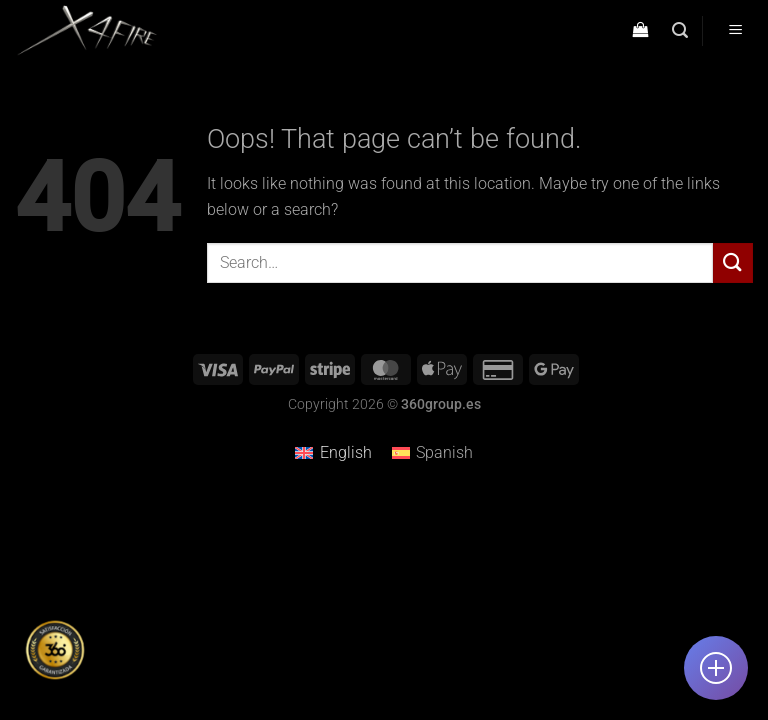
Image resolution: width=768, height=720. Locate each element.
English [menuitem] (346, 452)
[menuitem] (333, 453)
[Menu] (735, 31)
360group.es (441, 404)
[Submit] (733, 262)
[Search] (680, 30)
